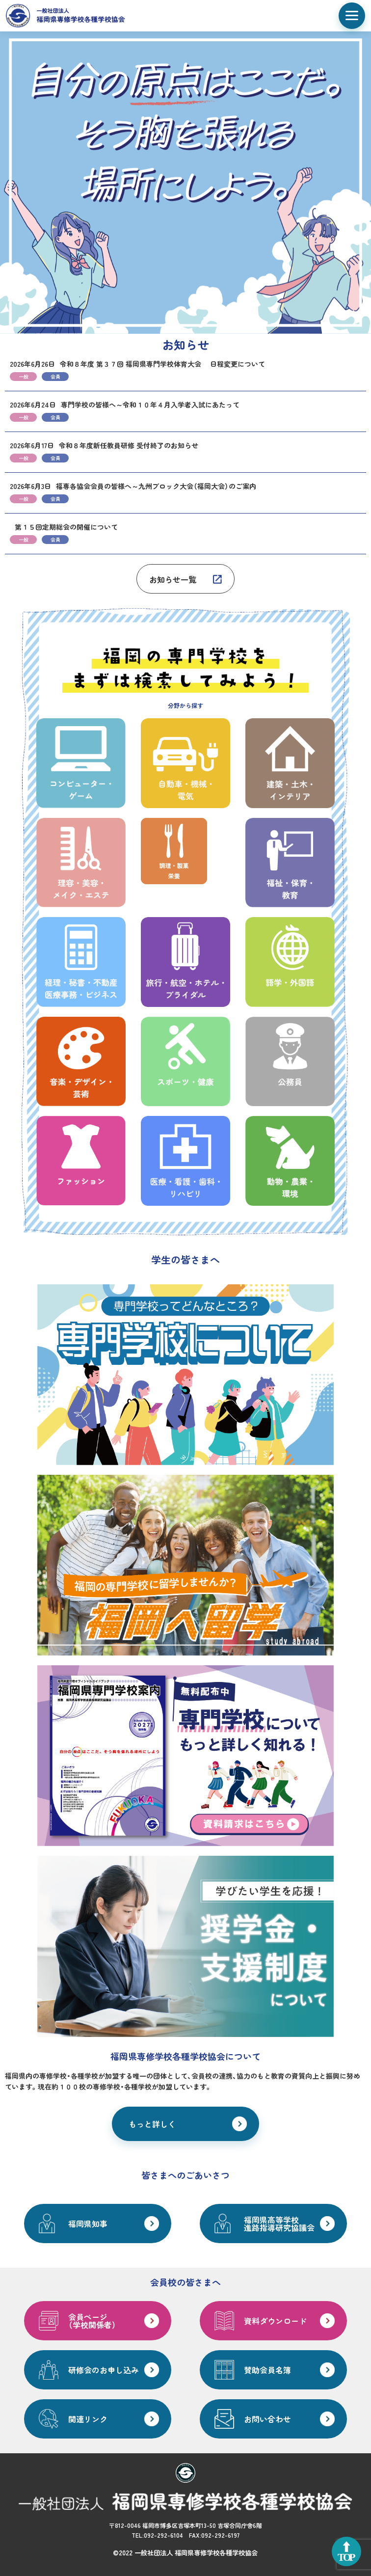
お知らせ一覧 (172, 579)
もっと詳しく (152, 2124)
